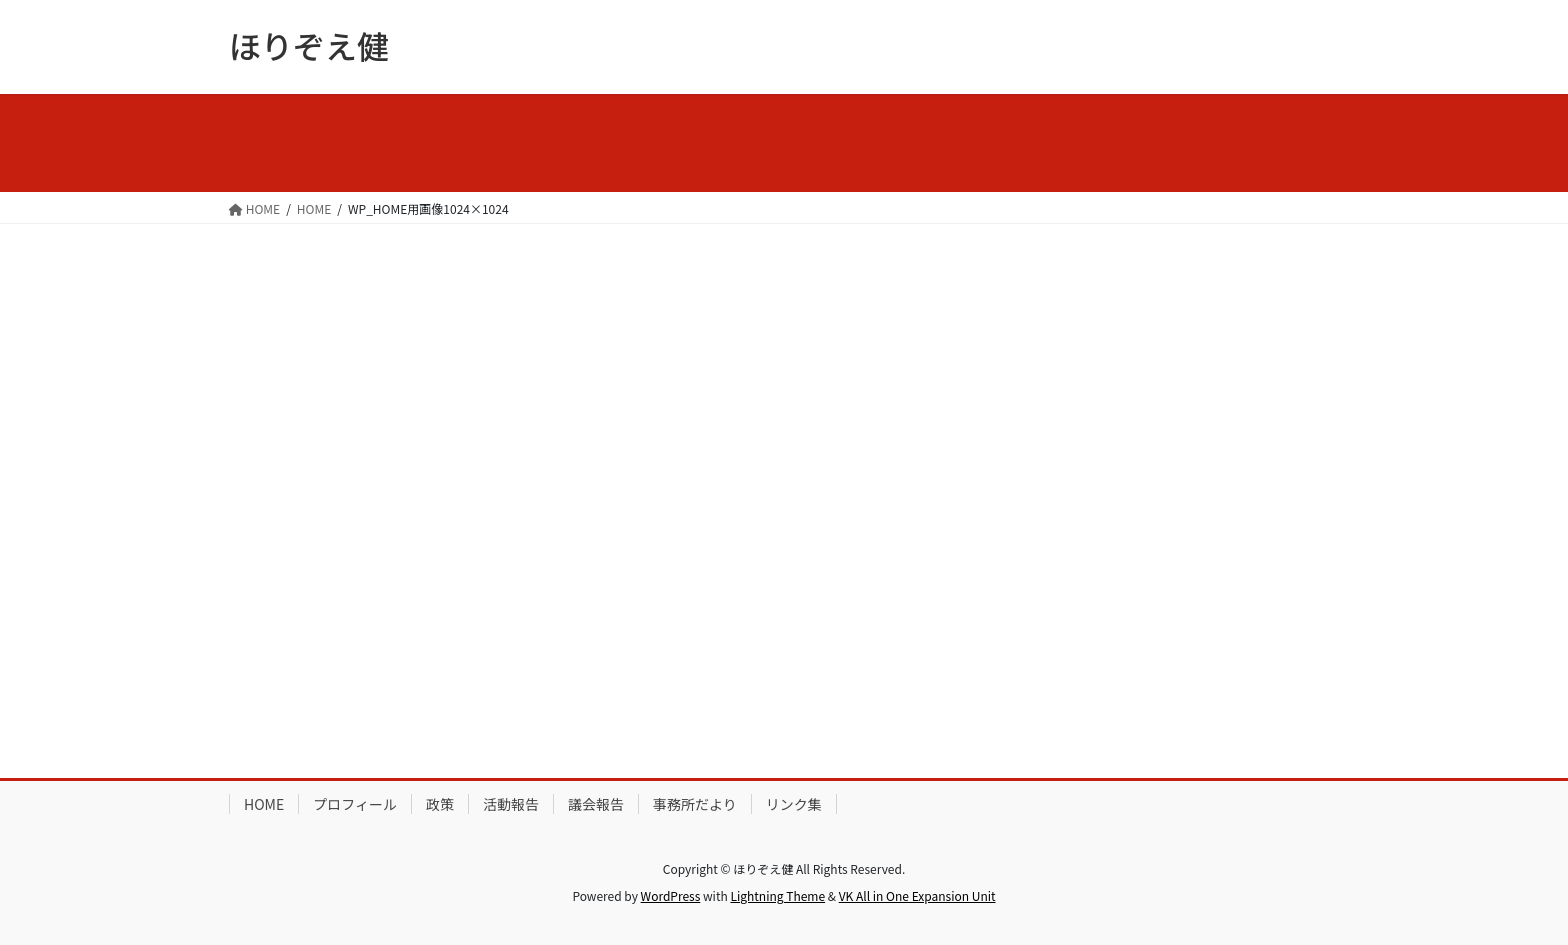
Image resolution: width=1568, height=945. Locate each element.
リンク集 (794, 804)
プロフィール (355, 804)
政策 (440, 804)
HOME (264, 804)
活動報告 (511, 804)
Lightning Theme (777, 895)
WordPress (671, 895)
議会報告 (596, 804)
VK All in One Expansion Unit (917, 895)
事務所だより (695, 804)
